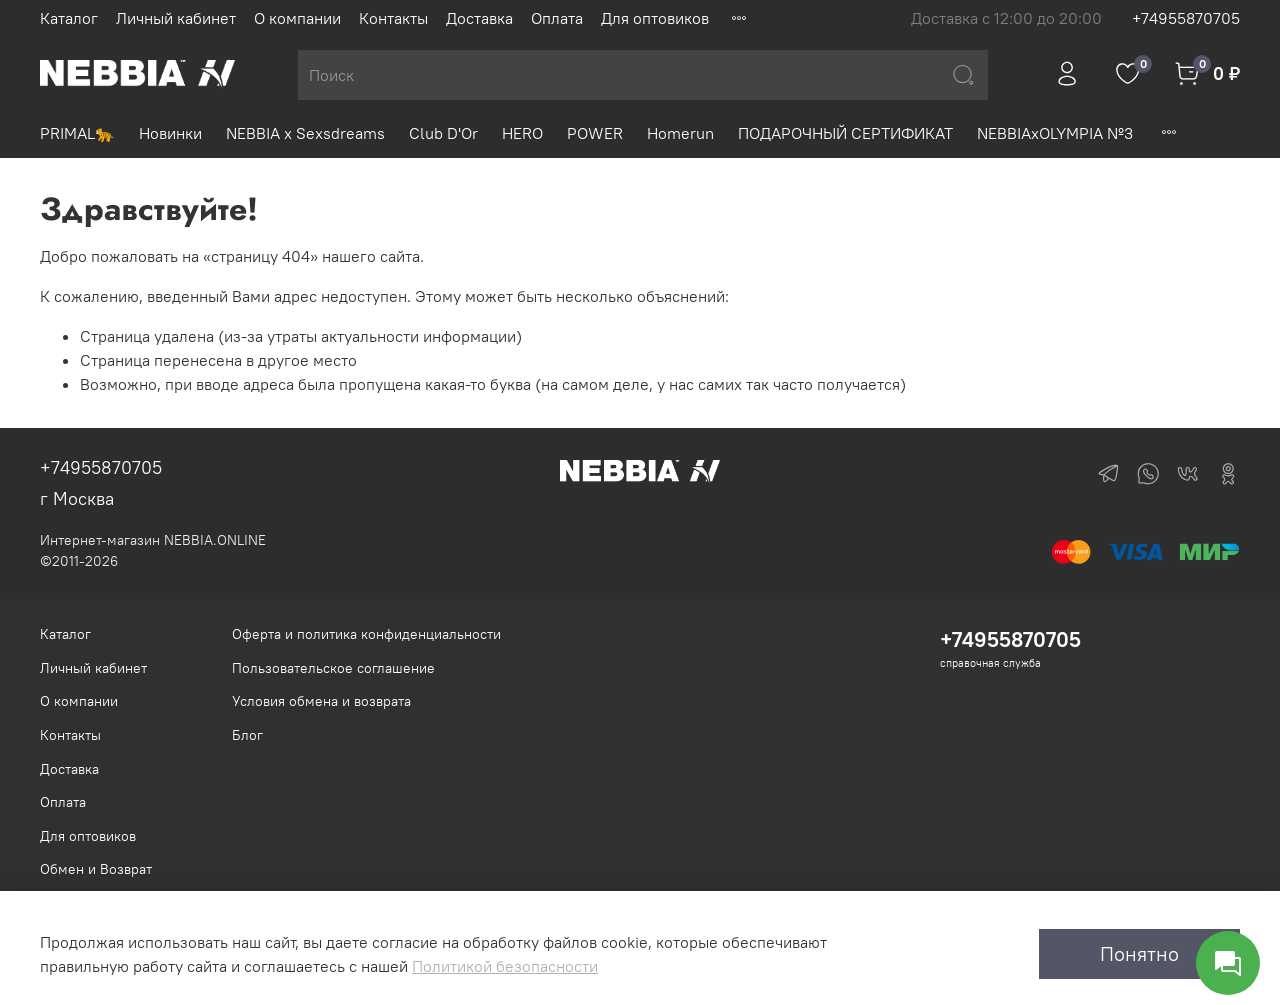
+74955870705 (1186, 18)
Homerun (680, 133)
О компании (297, 18)
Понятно (1139, 953)
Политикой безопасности (505, 966)
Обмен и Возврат (96, 869)
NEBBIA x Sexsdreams (305, 133)
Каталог (69, 18)
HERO (522, 133)
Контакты (393, 18)
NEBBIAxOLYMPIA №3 (1055, 133)
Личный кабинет (176, 18)
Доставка (479, 18)
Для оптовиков (655, 18)
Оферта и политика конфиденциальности (366, 634)
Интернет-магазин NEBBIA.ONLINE (153, 540)
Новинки (170, 133)
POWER (595, 133)
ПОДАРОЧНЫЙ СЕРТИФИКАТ (845, 133)
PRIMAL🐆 (77, 133)
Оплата (557, 18)
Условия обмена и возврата (321, 701)
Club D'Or (443, 133)
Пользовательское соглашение (333, 668)
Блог (247, 735)
